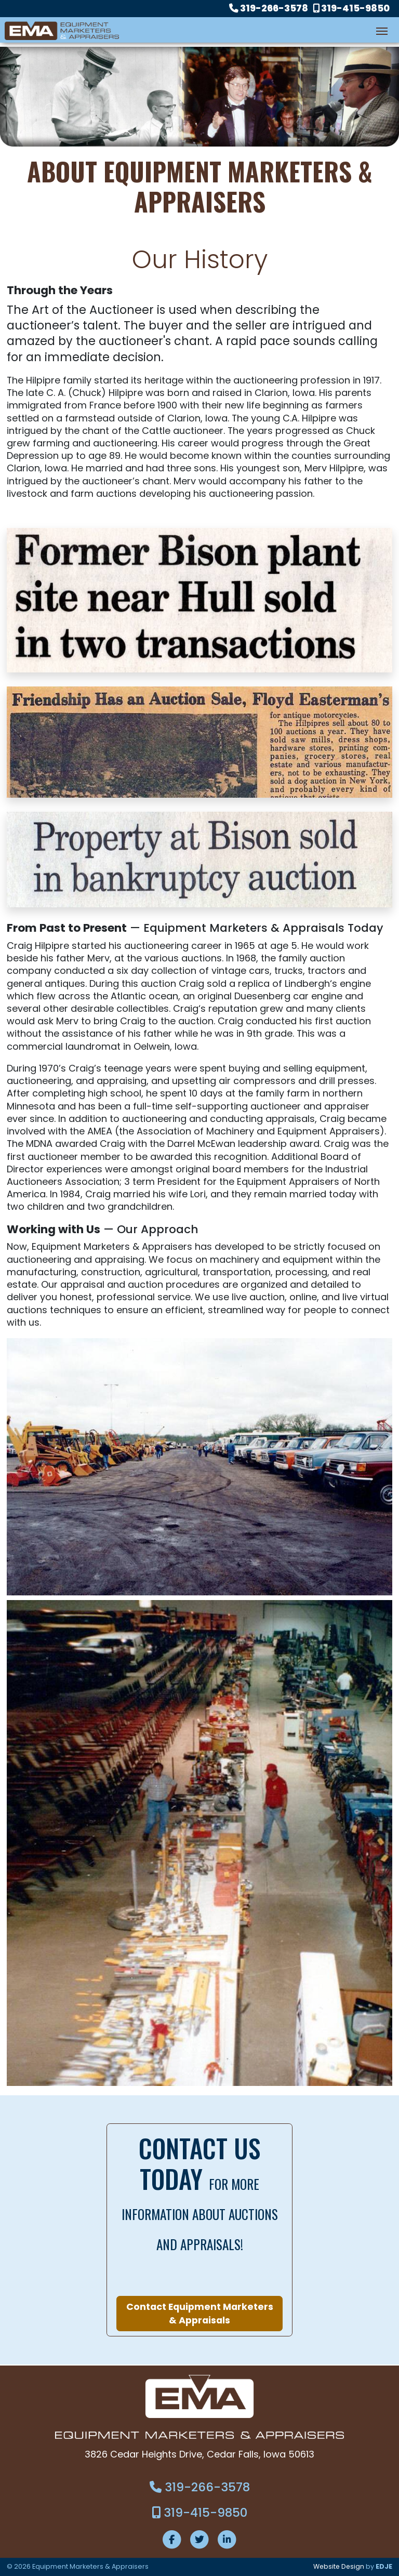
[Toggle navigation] (381, 30)
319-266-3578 (268, 8)
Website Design (338, 2566)
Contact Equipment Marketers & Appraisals (199, 2313)
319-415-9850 (351, 8)
